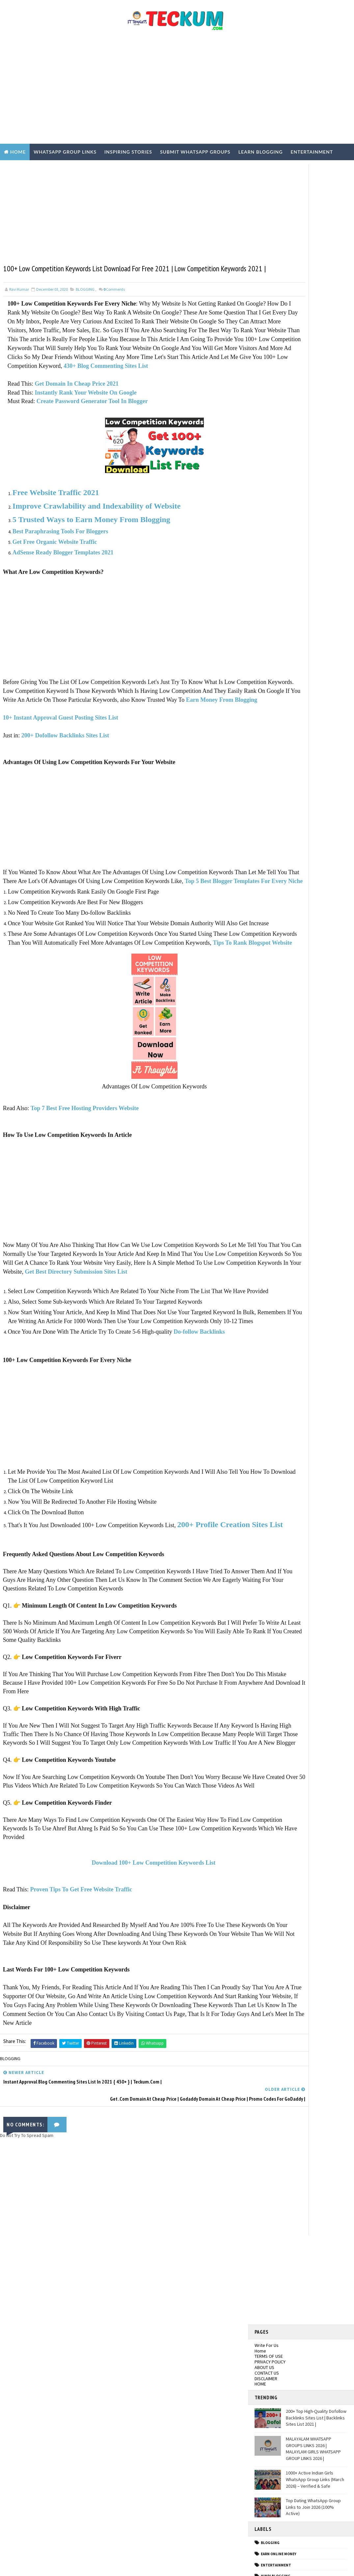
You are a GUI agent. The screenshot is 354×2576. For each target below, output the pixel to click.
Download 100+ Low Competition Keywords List (123, 1993)
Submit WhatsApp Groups (195, 152)
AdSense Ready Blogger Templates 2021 (63, 583)
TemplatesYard (59, 2564)
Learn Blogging (260, 152)
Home (18, 152)
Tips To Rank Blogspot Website (75, 1009)
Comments (114, 301)
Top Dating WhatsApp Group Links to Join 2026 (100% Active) (313, 432)
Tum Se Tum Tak (254, 2401)
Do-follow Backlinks (200, 1424)
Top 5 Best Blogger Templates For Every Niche (76, 929)
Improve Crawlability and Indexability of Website (98, 536)
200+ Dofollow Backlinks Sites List (65, 775)
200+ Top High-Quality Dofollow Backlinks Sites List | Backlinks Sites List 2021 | (316, 342)
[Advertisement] (177, 91)
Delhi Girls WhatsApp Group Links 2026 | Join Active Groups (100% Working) (63, 2405)
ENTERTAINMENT (276, 490)
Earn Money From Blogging (131, 739)
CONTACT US (267, 298)
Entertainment (311, 152)
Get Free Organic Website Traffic (55, 572)
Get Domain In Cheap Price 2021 (77, 414)
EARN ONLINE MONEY (278, 478)
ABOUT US (264, 292)
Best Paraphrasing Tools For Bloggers (61, 562)
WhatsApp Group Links (65, 152)
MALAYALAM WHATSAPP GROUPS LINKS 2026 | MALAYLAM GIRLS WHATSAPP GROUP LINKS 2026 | (313, 373)
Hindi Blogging (275, 501)
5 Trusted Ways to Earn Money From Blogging (92, 550)
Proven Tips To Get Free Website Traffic (82, 2020)
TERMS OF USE (269, 281)
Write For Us (267, 270)
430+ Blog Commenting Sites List (106, 396)
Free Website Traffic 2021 (56, 523)
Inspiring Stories (128, 152)
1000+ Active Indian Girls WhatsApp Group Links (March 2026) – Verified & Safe (315, 404)
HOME (260, 309)
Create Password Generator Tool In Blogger (92, 432)
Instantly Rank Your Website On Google (86, 423)
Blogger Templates (125, 2564)
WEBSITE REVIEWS (276, 545)
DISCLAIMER (266, 303)
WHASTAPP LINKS (276, 556)
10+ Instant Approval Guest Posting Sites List (61, 757)
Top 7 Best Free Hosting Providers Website (85, 1174)
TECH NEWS (271, 534)
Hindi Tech (271, 512)
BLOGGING (85, 301)
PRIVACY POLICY (270, 287)
